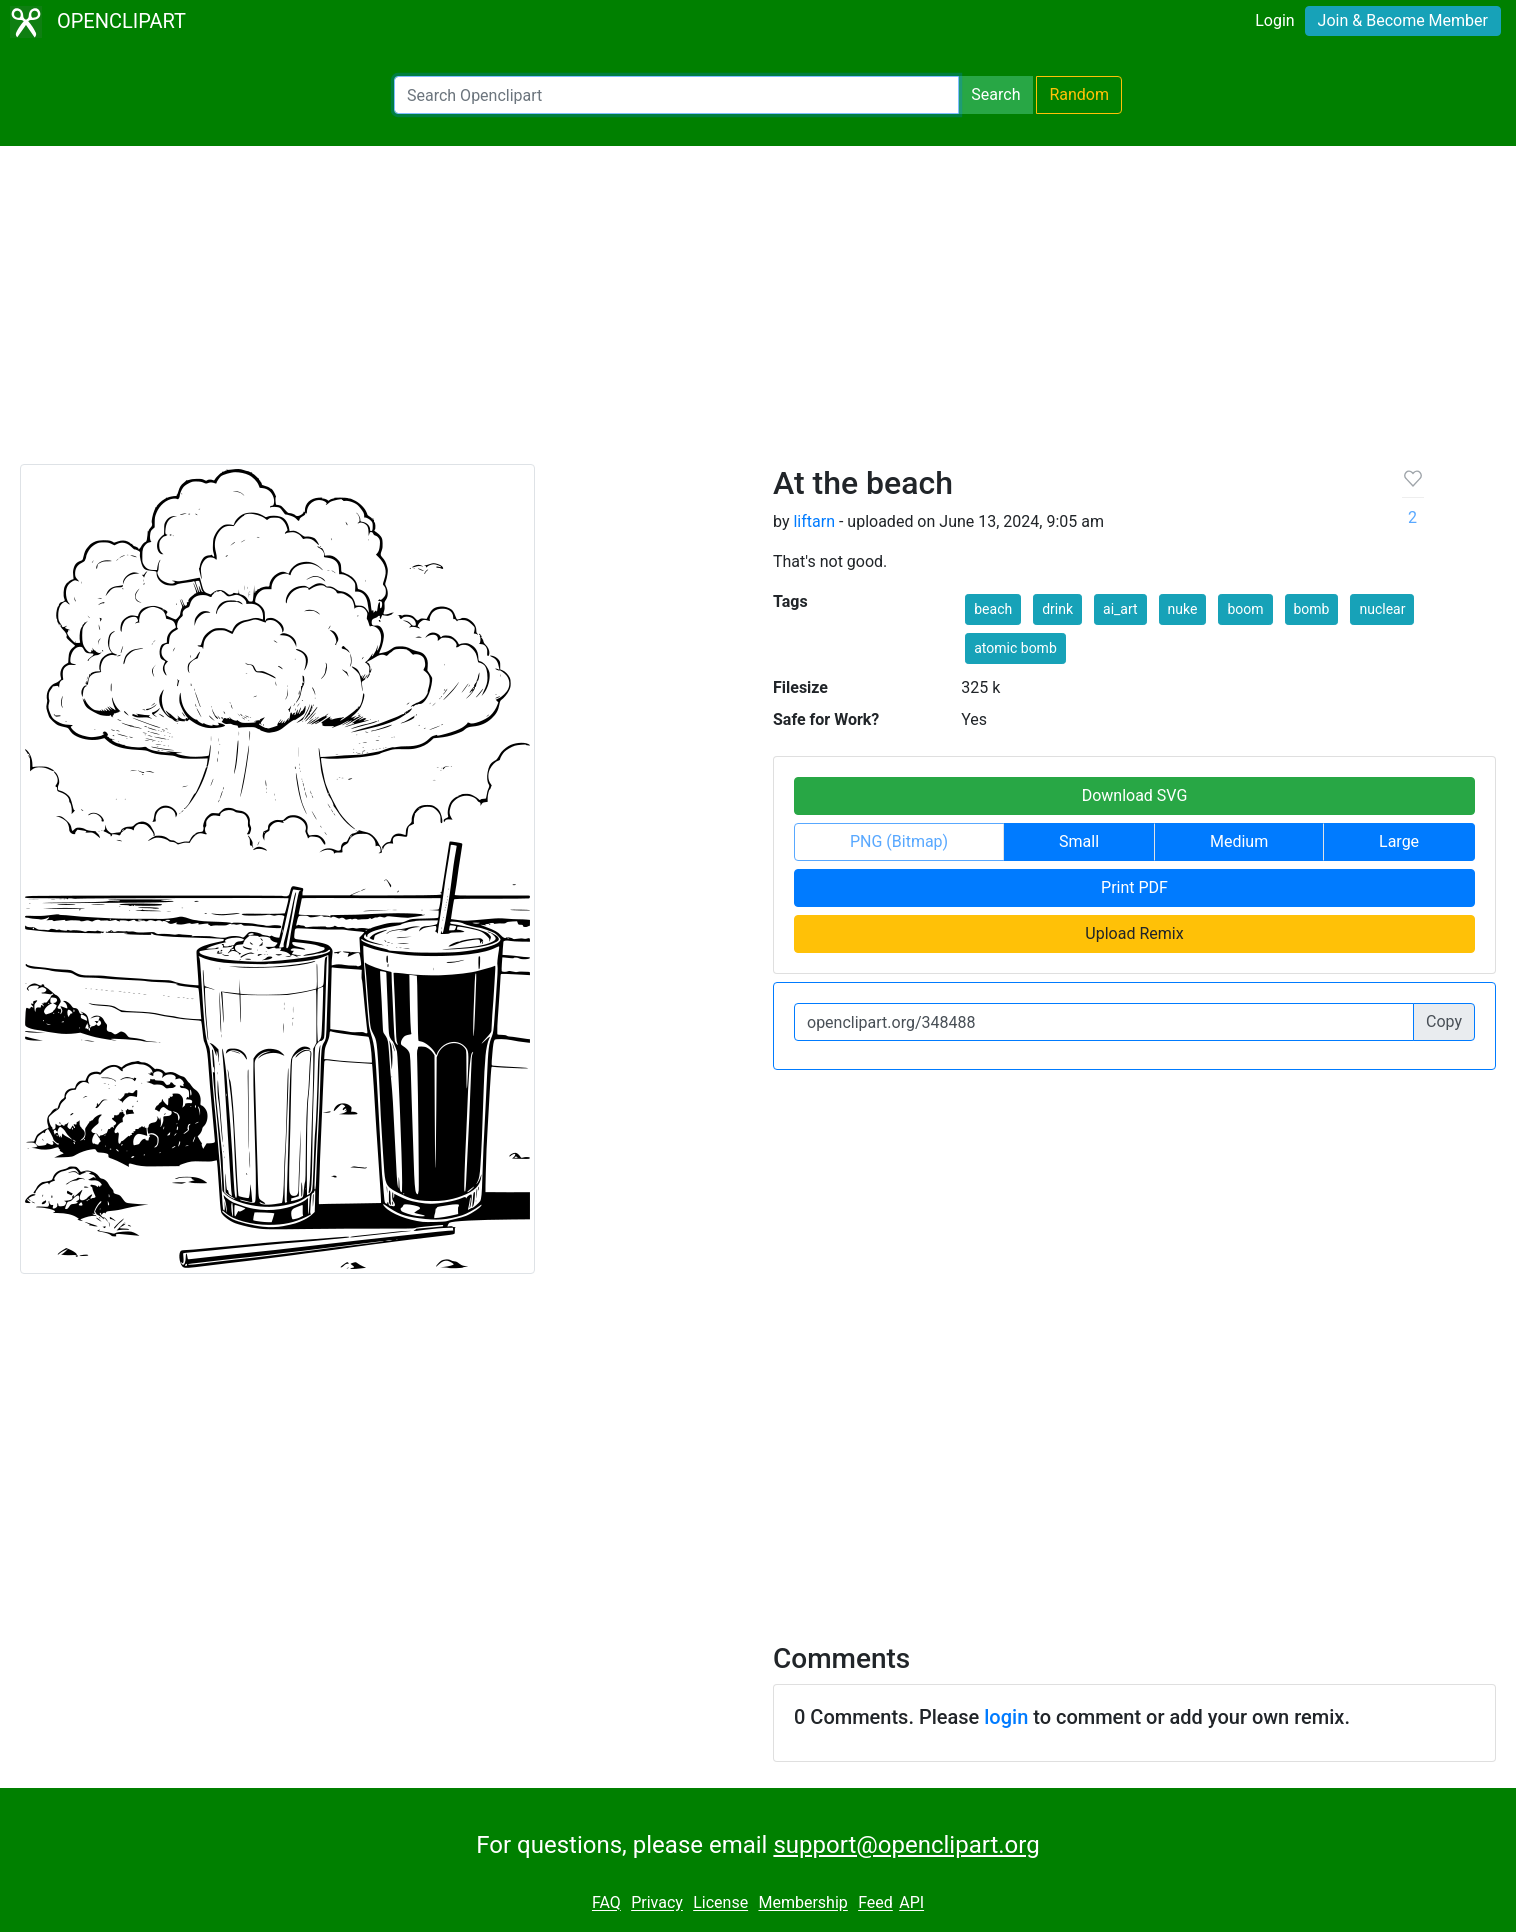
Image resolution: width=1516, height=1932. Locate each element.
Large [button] (1399, 841)
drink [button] (1057, 609)
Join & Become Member (1403, 20)
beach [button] (993, 609)
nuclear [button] (1382, 609)
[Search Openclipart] (676, 95)
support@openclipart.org (906, 1845)
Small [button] (1079, 841)
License (720, 1903)
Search (995, 94)
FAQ (606, 1903)
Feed (875, 1903)
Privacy (657, 1903)
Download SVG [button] (1135, 795)
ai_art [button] (1120, 609)
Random (1079, 94)
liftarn (814, 521)
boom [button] (1245, 609)
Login (1274, 20)
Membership (802, 1903)
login (1006, 1717)
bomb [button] (1312, 609)
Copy (1444, 1021)
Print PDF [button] (1134, 887)
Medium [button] (1239, 841)
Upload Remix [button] (1134, 933)
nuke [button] (1183, 609)
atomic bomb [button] (1015, 648)
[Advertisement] (758, 314)
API (911, 1903)
